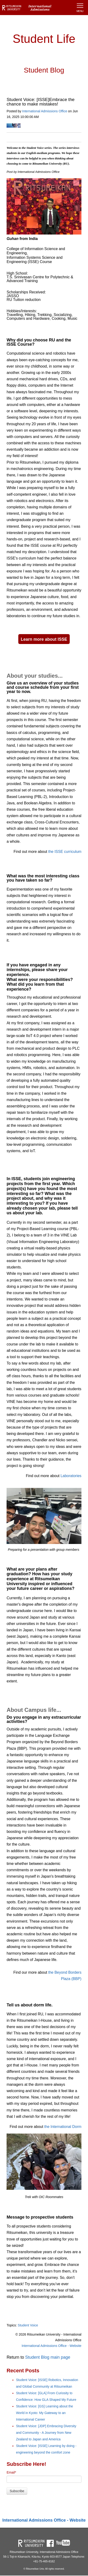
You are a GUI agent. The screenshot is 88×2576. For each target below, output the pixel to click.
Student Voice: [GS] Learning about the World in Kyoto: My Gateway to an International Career (44, 2412)
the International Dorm (62, 2127)
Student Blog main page (47, 2357)
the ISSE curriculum (64, 852)
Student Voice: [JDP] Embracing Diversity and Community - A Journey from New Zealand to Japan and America (46, 2432)
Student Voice (28, 2325)
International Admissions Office (44, 111)
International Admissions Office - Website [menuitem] (51, 2346)
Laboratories (71, 1476)
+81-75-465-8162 (44, 2561)
